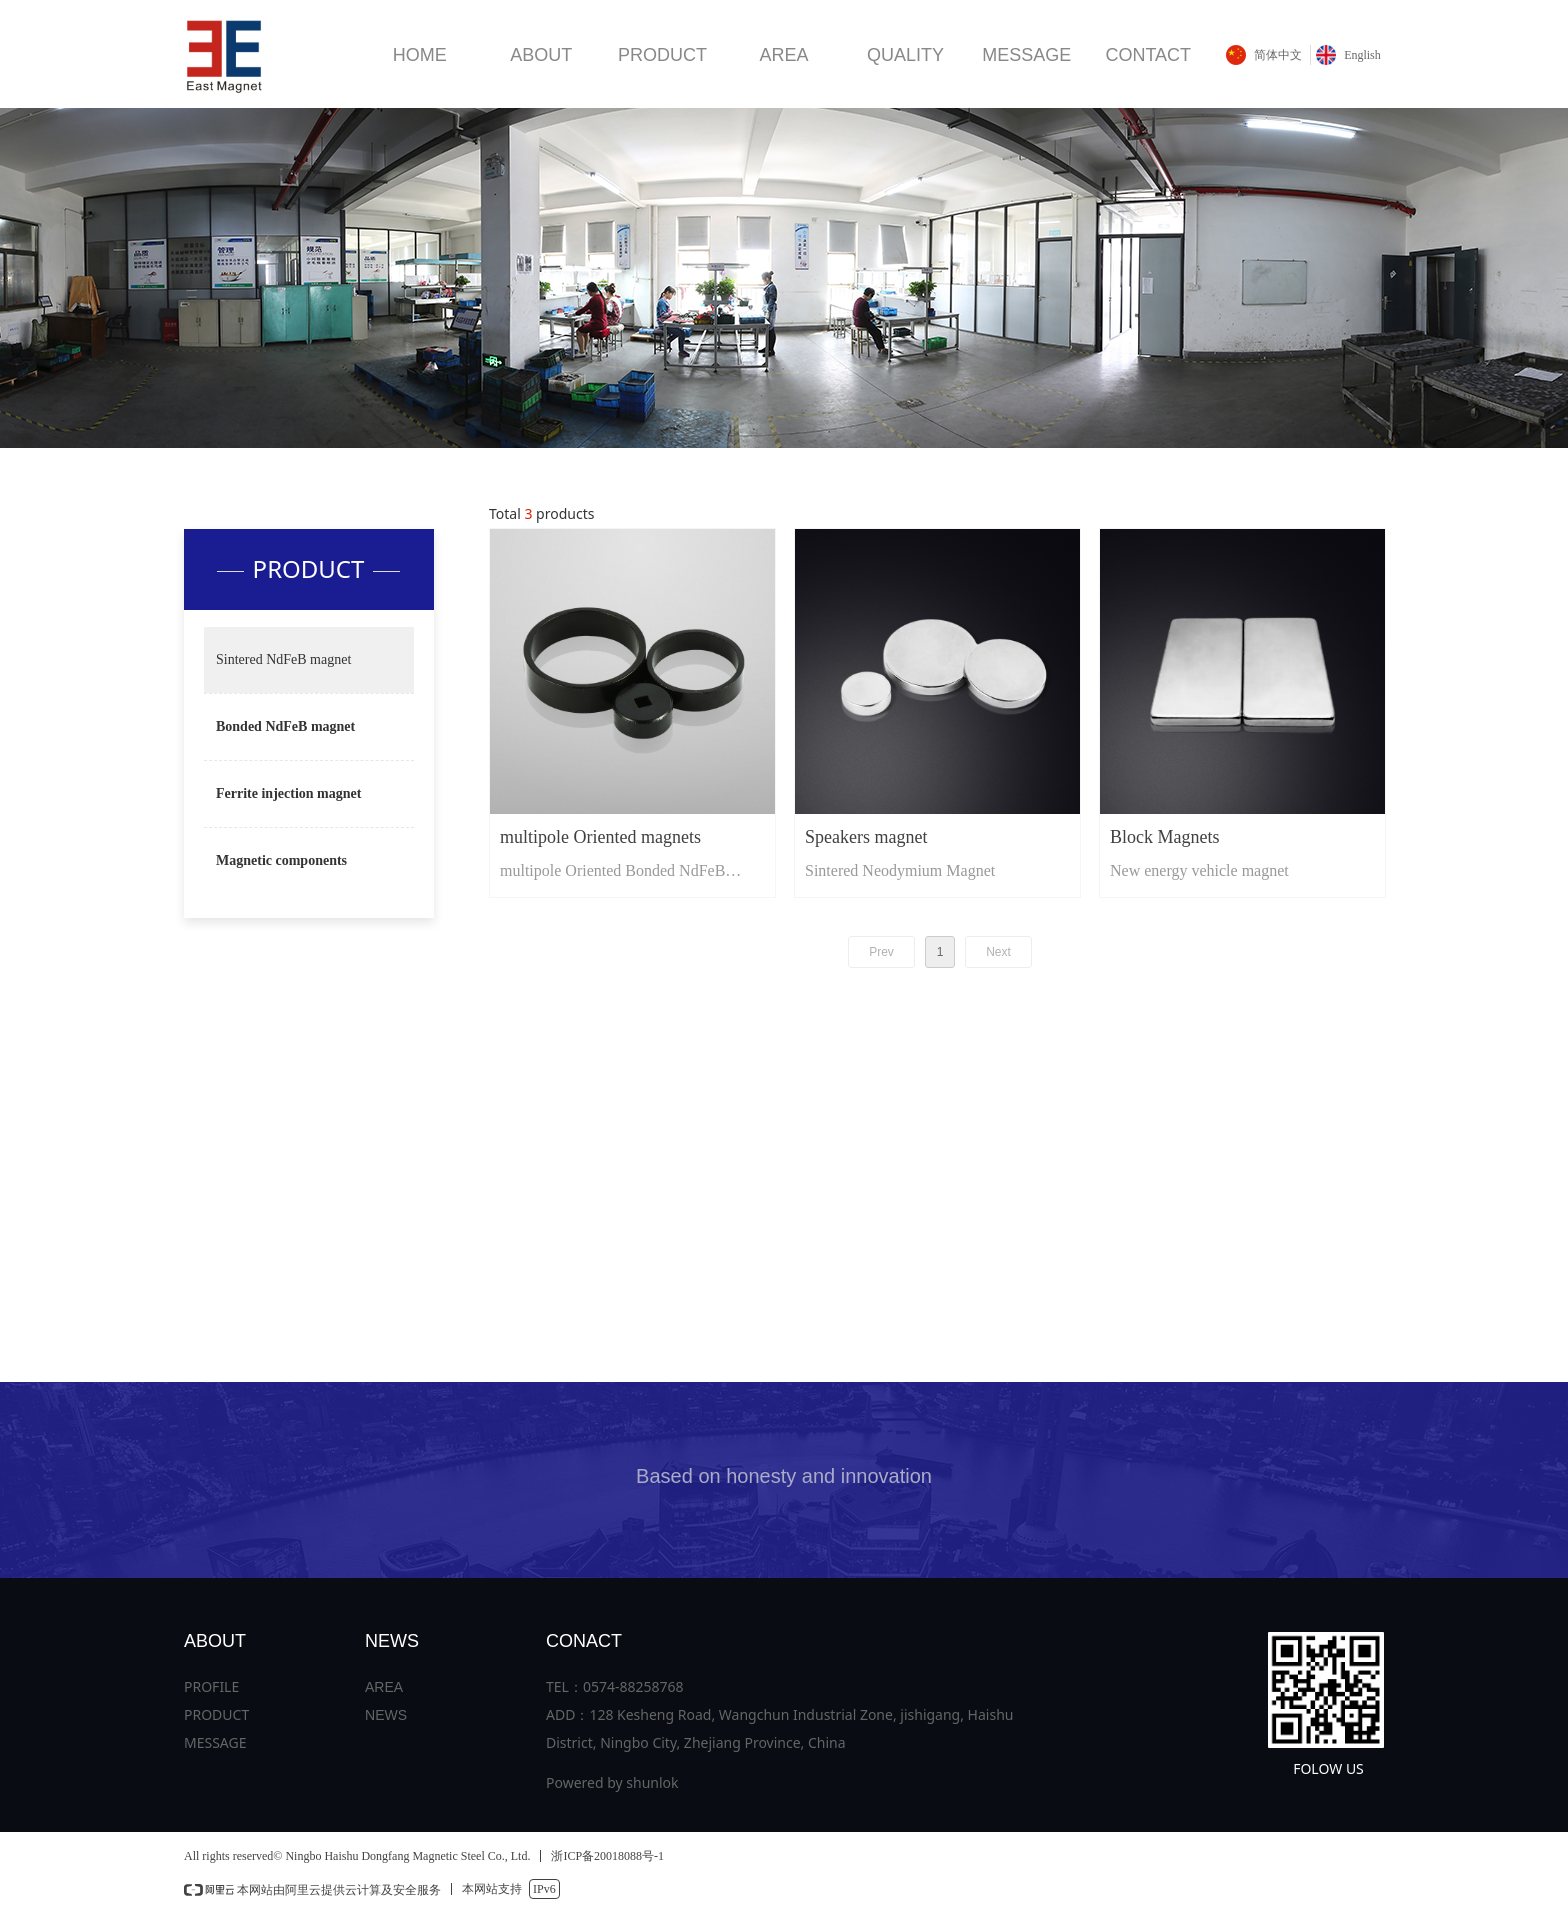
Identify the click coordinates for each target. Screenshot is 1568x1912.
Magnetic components (281, 860)
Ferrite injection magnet (288, 793)
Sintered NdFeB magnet (283, 659)
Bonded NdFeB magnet (285, 726)
